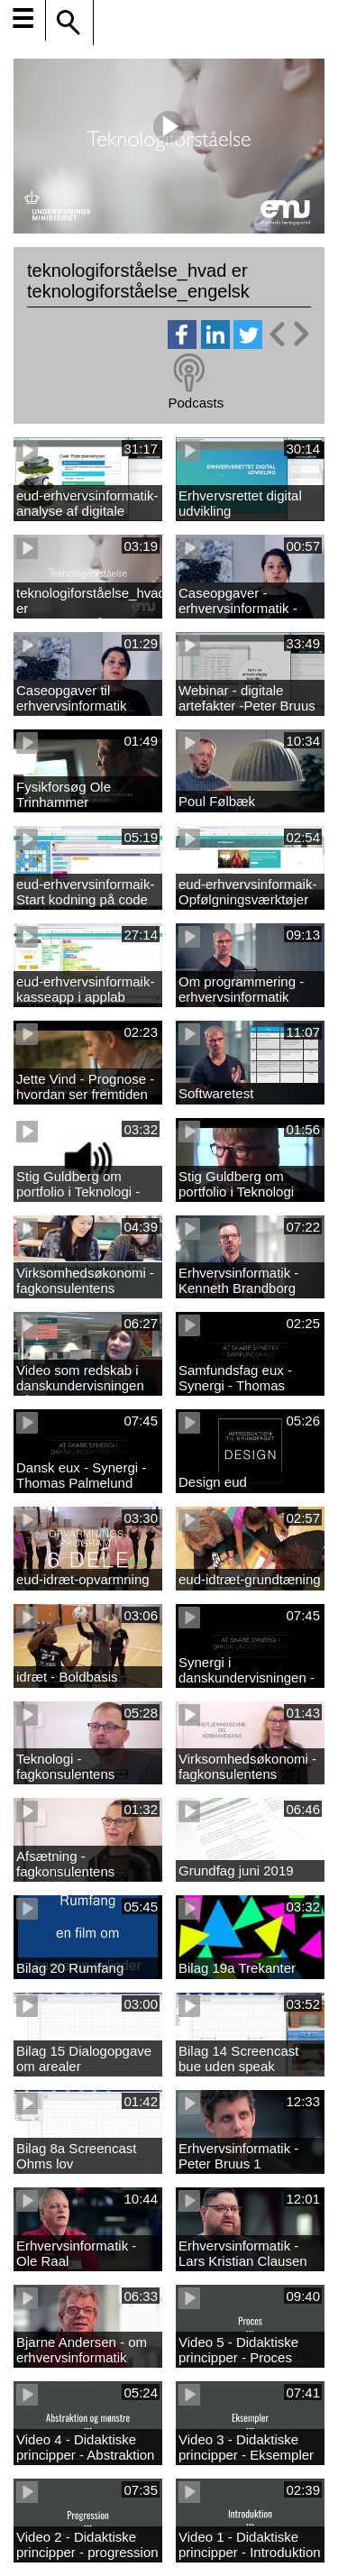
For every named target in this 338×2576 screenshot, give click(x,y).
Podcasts (196, 402)
